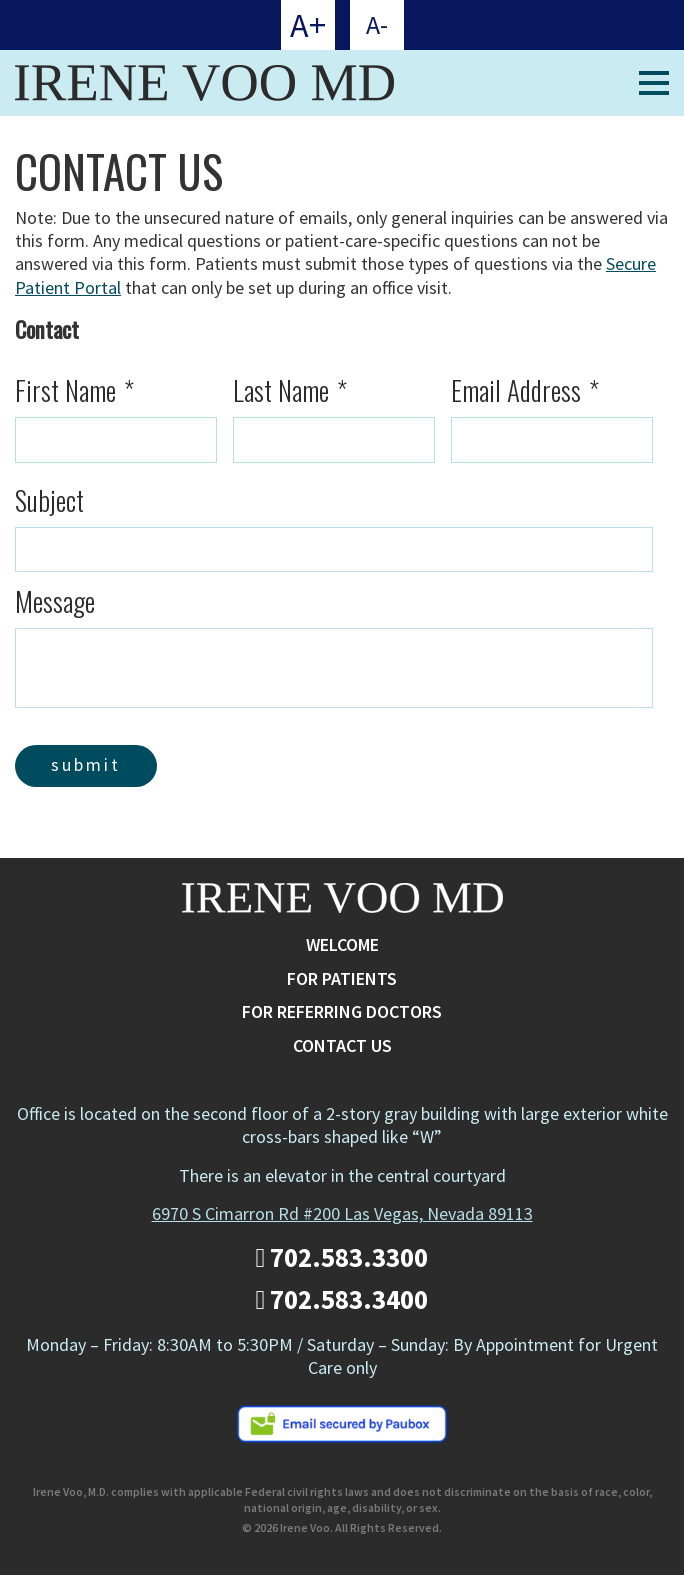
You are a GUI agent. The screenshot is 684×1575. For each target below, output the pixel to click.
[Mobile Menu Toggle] (654, 83)
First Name (74, 390)
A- (377, 24)
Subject (49, 500)
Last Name (290, 390)
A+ (308, 25)
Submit (86, 764)
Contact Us (342, 1045)
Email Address (525, 390)
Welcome (342, 944)
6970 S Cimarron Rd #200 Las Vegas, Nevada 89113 (342, 1213)
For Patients (342, 978)
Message (55, 601)
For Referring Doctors (342, 1011)
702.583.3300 (342, 1257)
